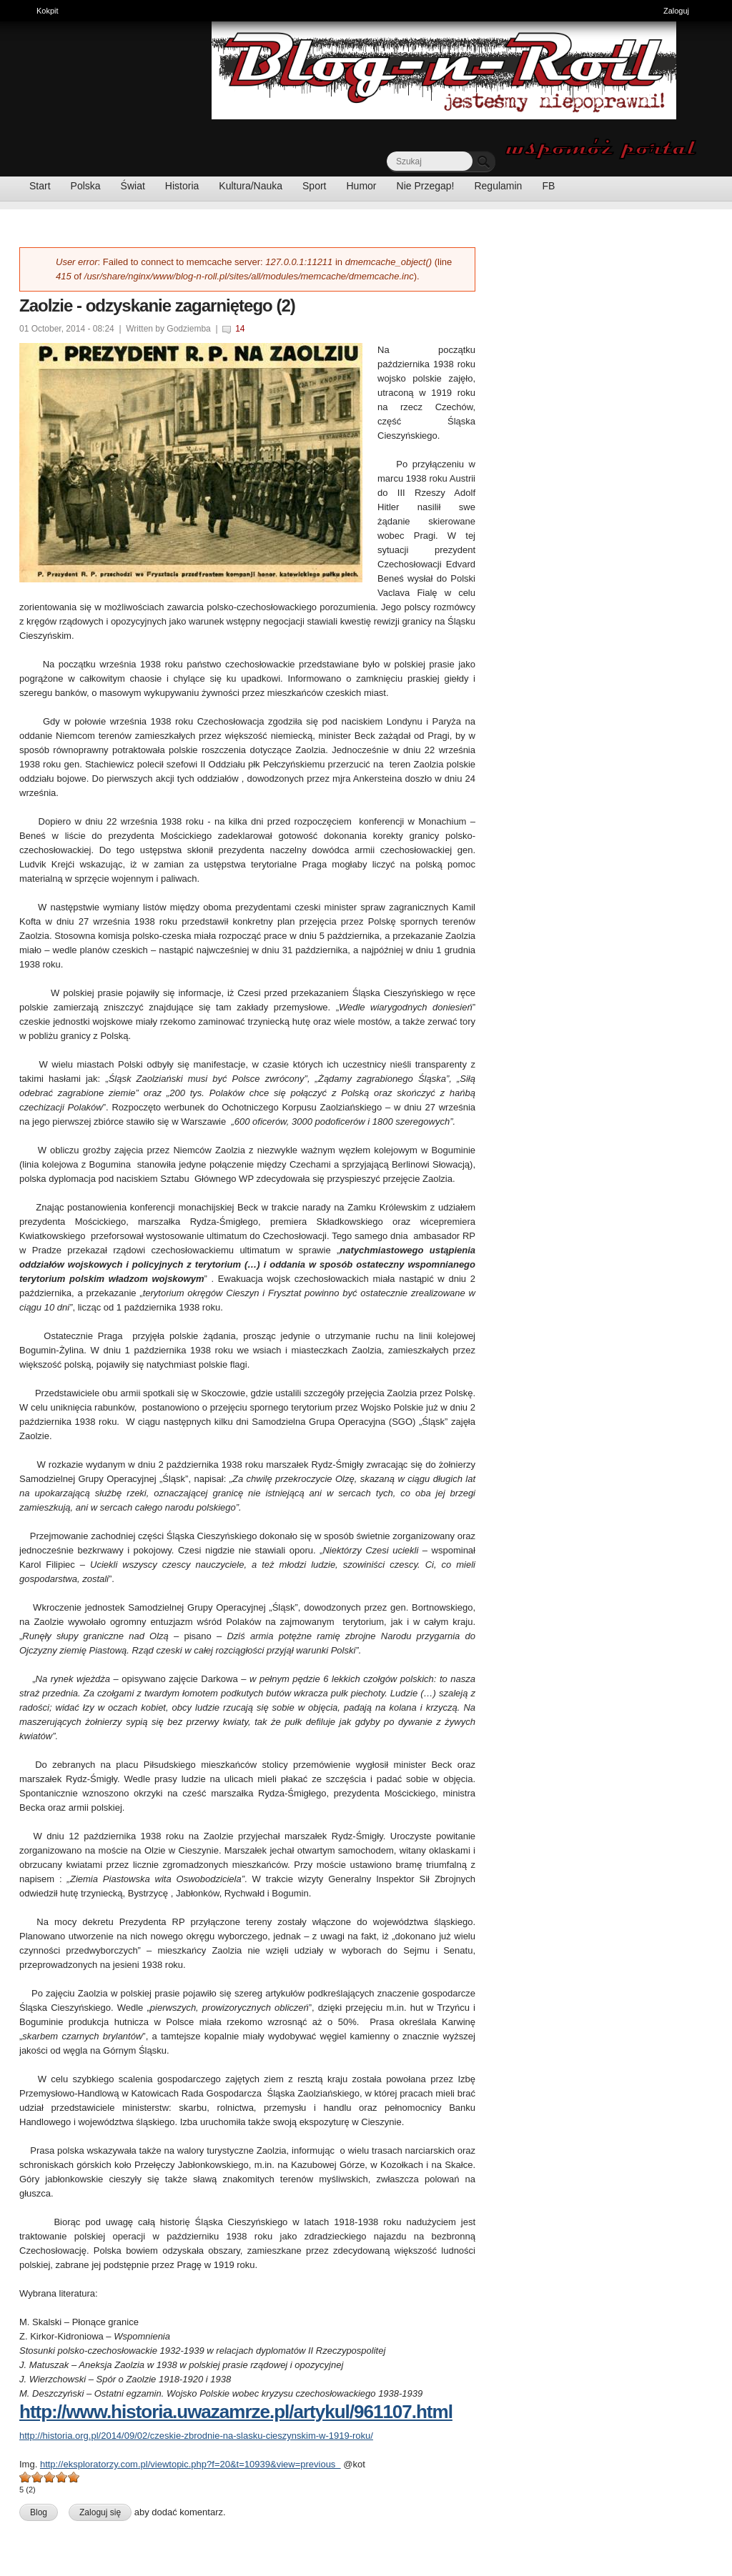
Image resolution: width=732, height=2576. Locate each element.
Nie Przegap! (426, 186)
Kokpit (51, 9)
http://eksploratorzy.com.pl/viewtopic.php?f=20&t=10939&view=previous (190, 2464)
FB (548, 186)
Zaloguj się (100, 2512)
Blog (38, 2512)
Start (40, 186)
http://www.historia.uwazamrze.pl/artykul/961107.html (235, 2411)
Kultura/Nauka (250, 186)
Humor (362, 186)
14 (239, 329)
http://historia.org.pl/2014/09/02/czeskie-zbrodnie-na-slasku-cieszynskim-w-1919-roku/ (196, 2435)
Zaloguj (676, 10)
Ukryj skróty (716, 12)
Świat (133, 186)
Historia (182, 186)
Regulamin (498, 186)
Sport (314, 186)
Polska (86, 186)
